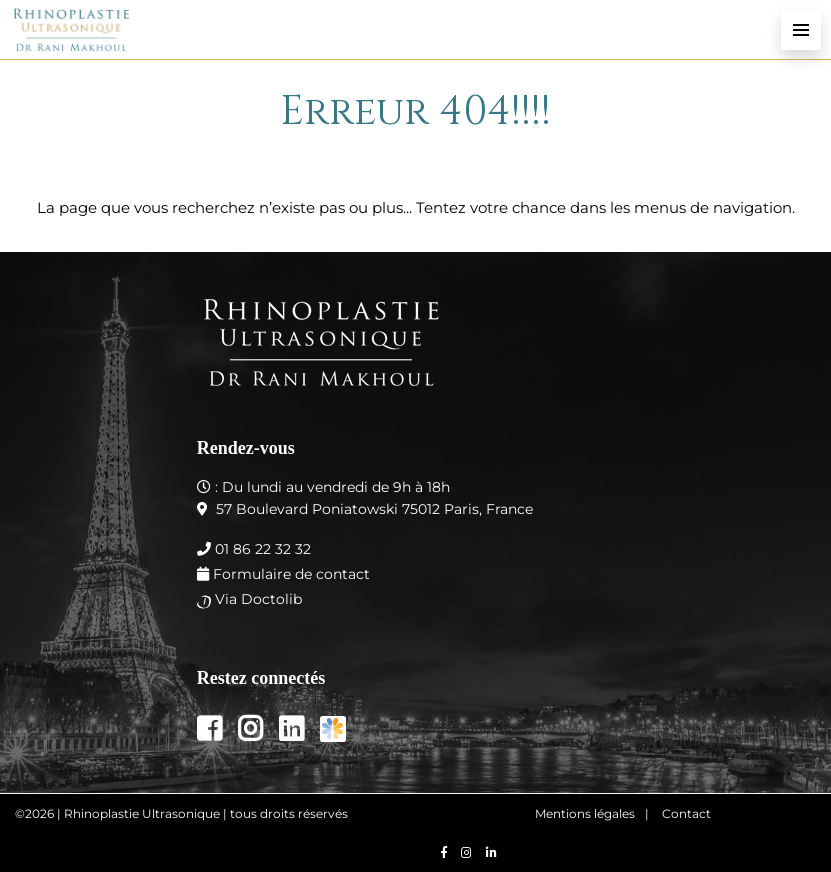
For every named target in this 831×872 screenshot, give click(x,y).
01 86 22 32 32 (263, 549)
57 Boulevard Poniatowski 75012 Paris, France (374, 509)
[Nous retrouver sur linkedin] (491, 852)
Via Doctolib (258, 599)
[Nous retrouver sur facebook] (444, 852)
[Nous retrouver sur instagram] (466, 852)
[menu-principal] (801, 30)
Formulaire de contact (291, 574)
